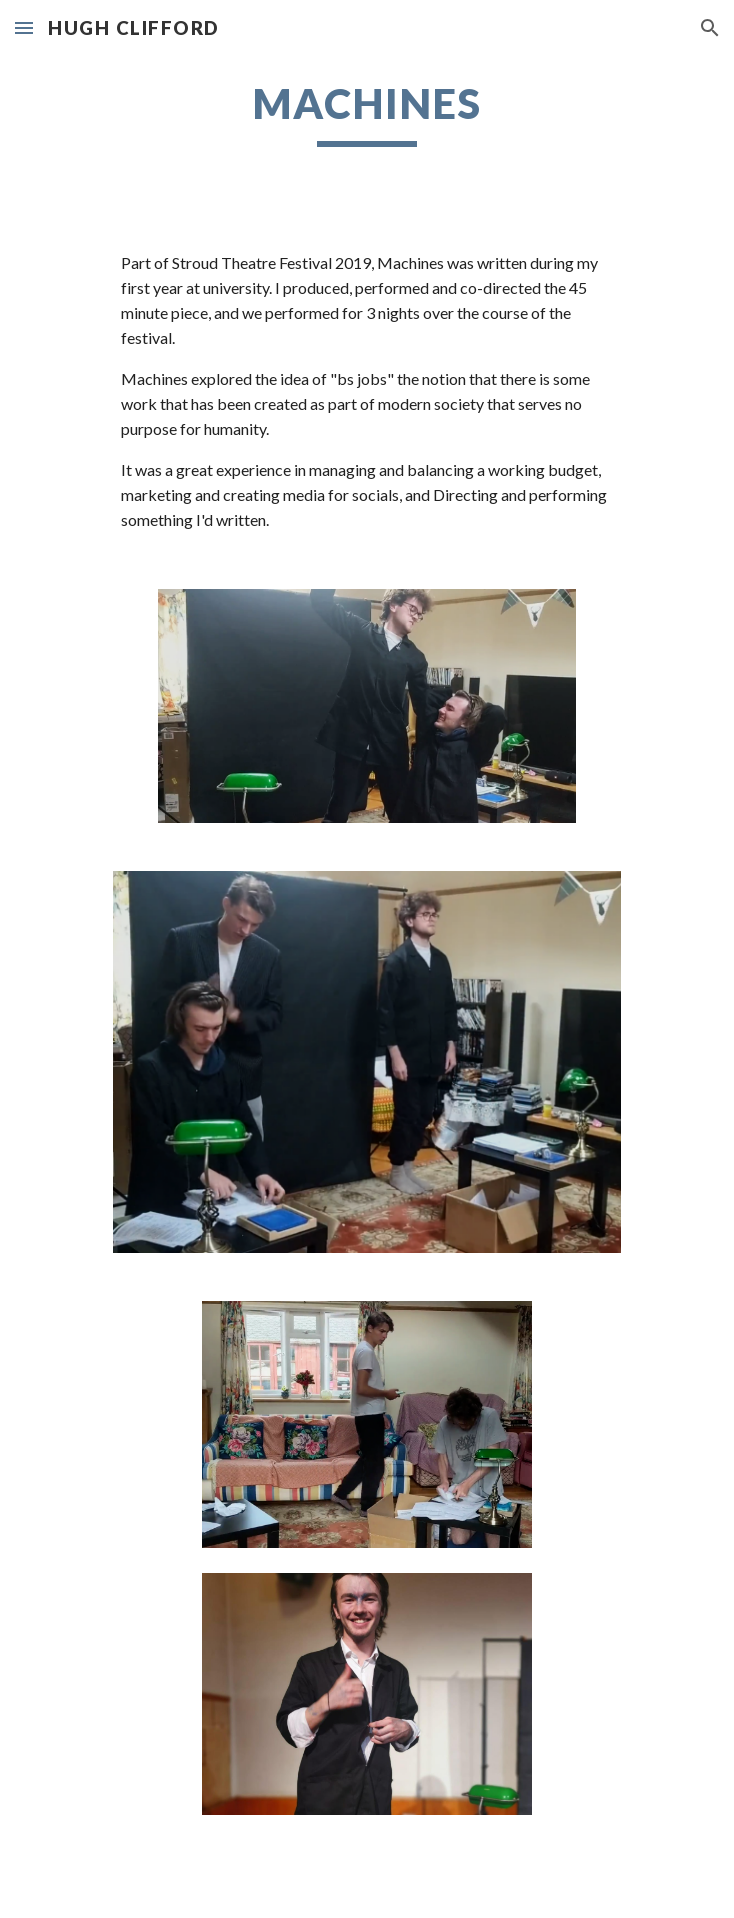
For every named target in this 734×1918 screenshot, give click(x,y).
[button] (24, 27)
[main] (366, 112)
